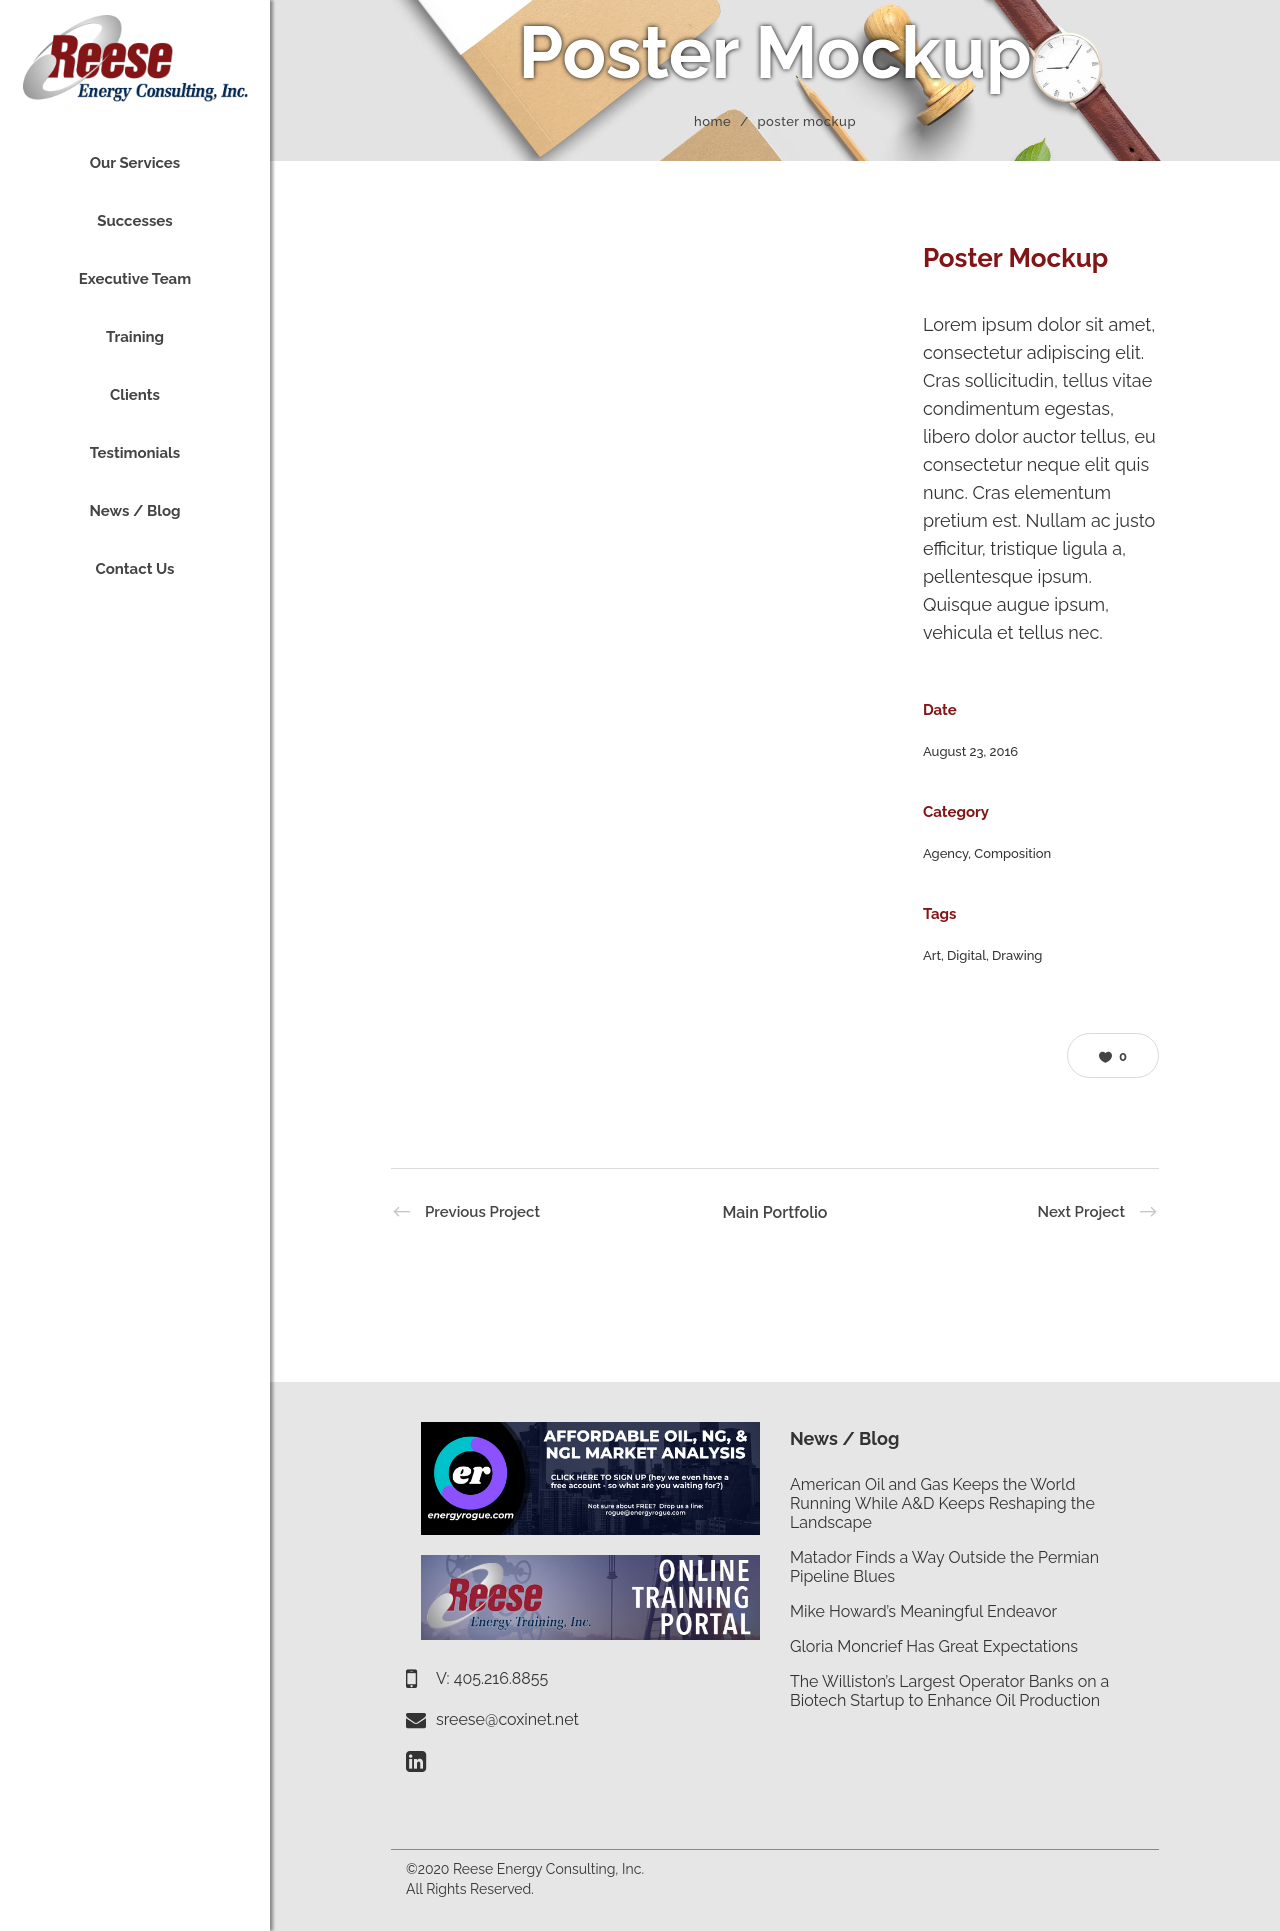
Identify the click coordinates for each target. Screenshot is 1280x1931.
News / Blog (844, 1438)
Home (712, 121)
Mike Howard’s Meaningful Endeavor (923, 1611)
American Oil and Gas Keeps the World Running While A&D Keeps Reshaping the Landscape (942, 1503)
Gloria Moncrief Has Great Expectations (934, 1646)
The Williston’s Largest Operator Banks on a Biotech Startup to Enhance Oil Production (949, 1691)
